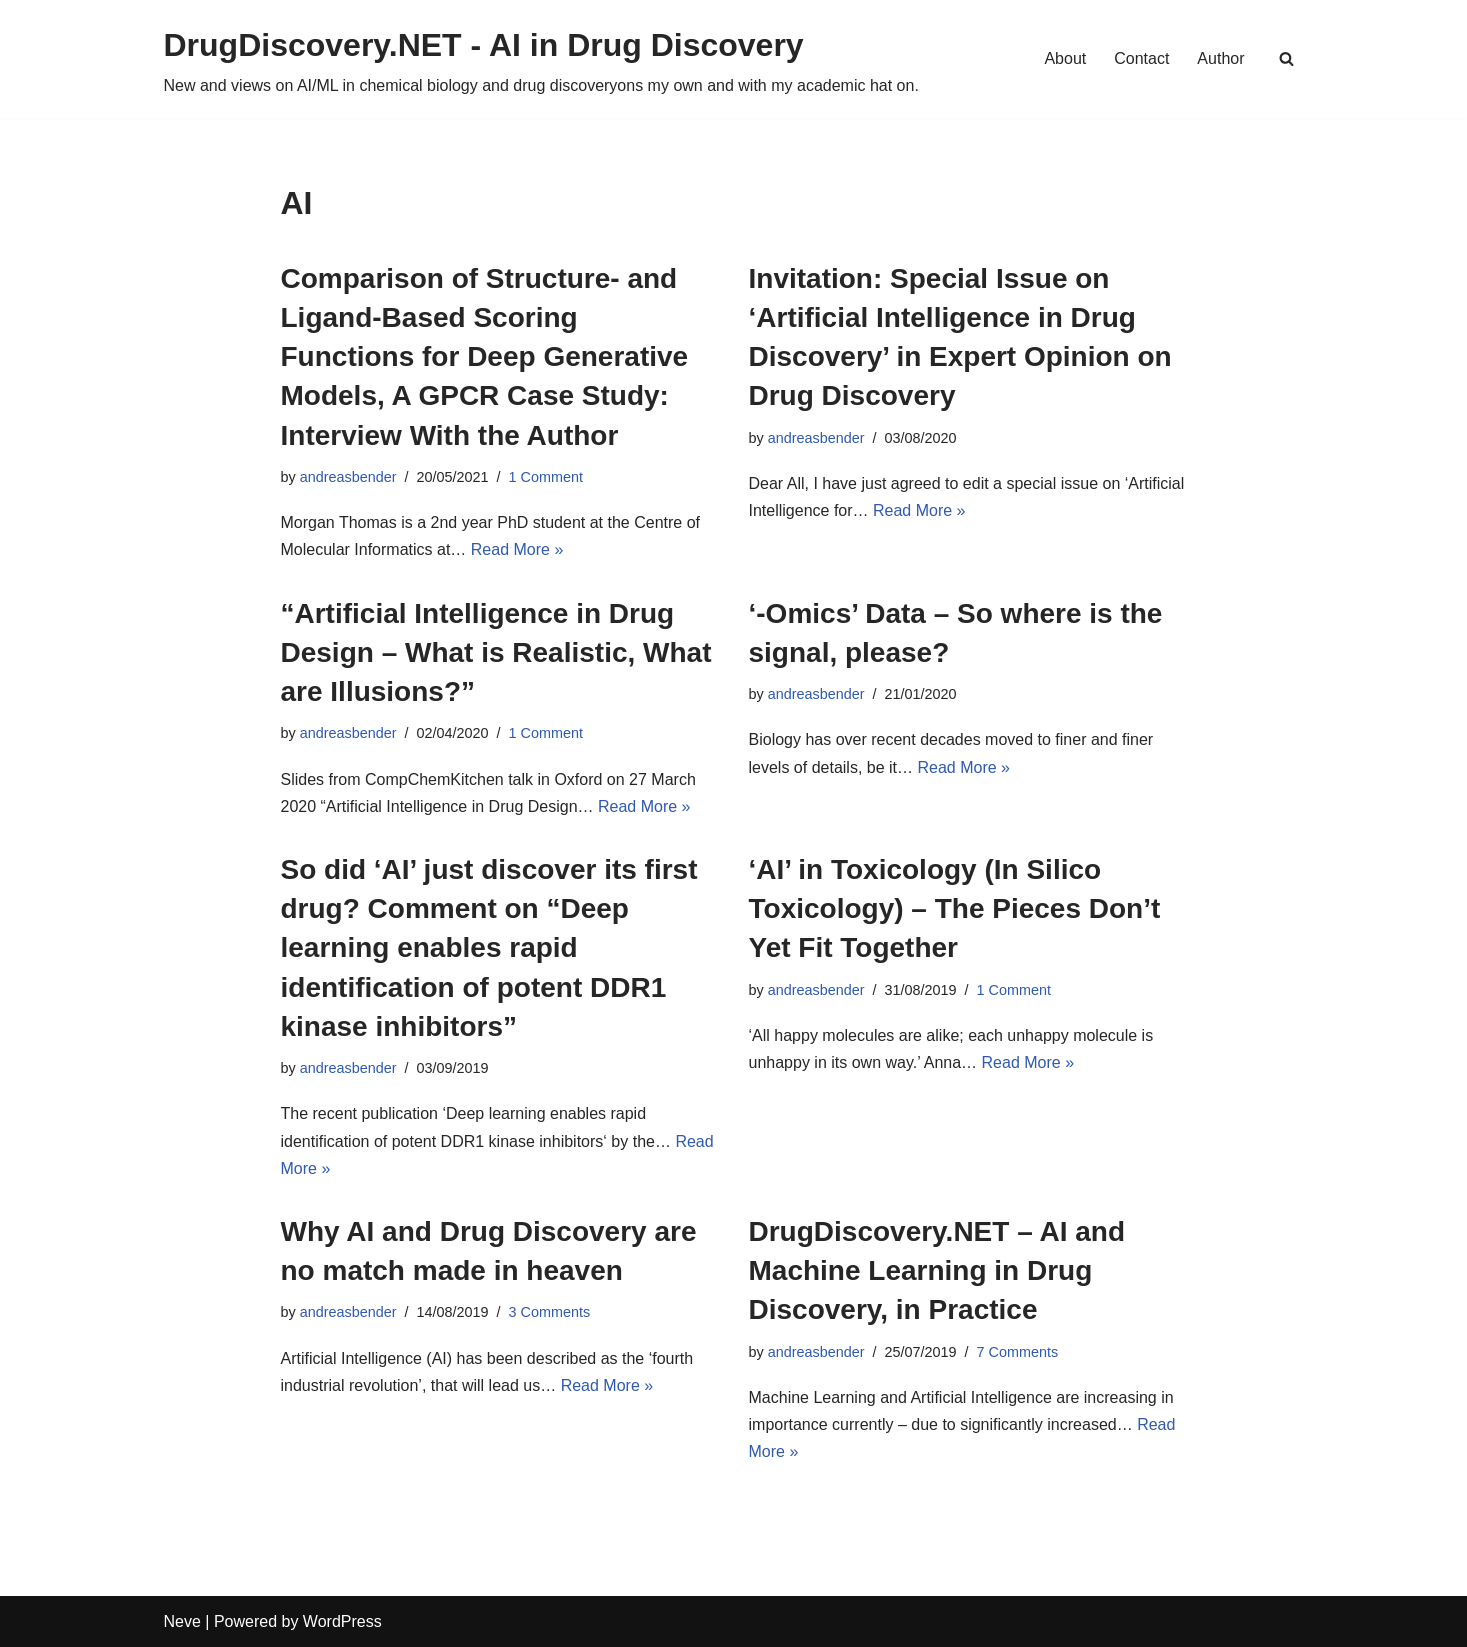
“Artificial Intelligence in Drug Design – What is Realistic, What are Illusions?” (496, 652)
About (1065, 58)
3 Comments (550, 1312)
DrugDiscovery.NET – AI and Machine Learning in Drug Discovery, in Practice (937, 1270)
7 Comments (1018, 1352)
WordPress (342, 1621)
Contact (1141, 58)
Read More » (517, 549)
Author (1220, 58)
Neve (182, 1621)
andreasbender (348, 477)
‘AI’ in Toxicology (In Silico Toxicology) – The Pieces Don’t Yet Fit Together (955, 908)
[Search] (1286, 58)
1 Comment (546, 477)
